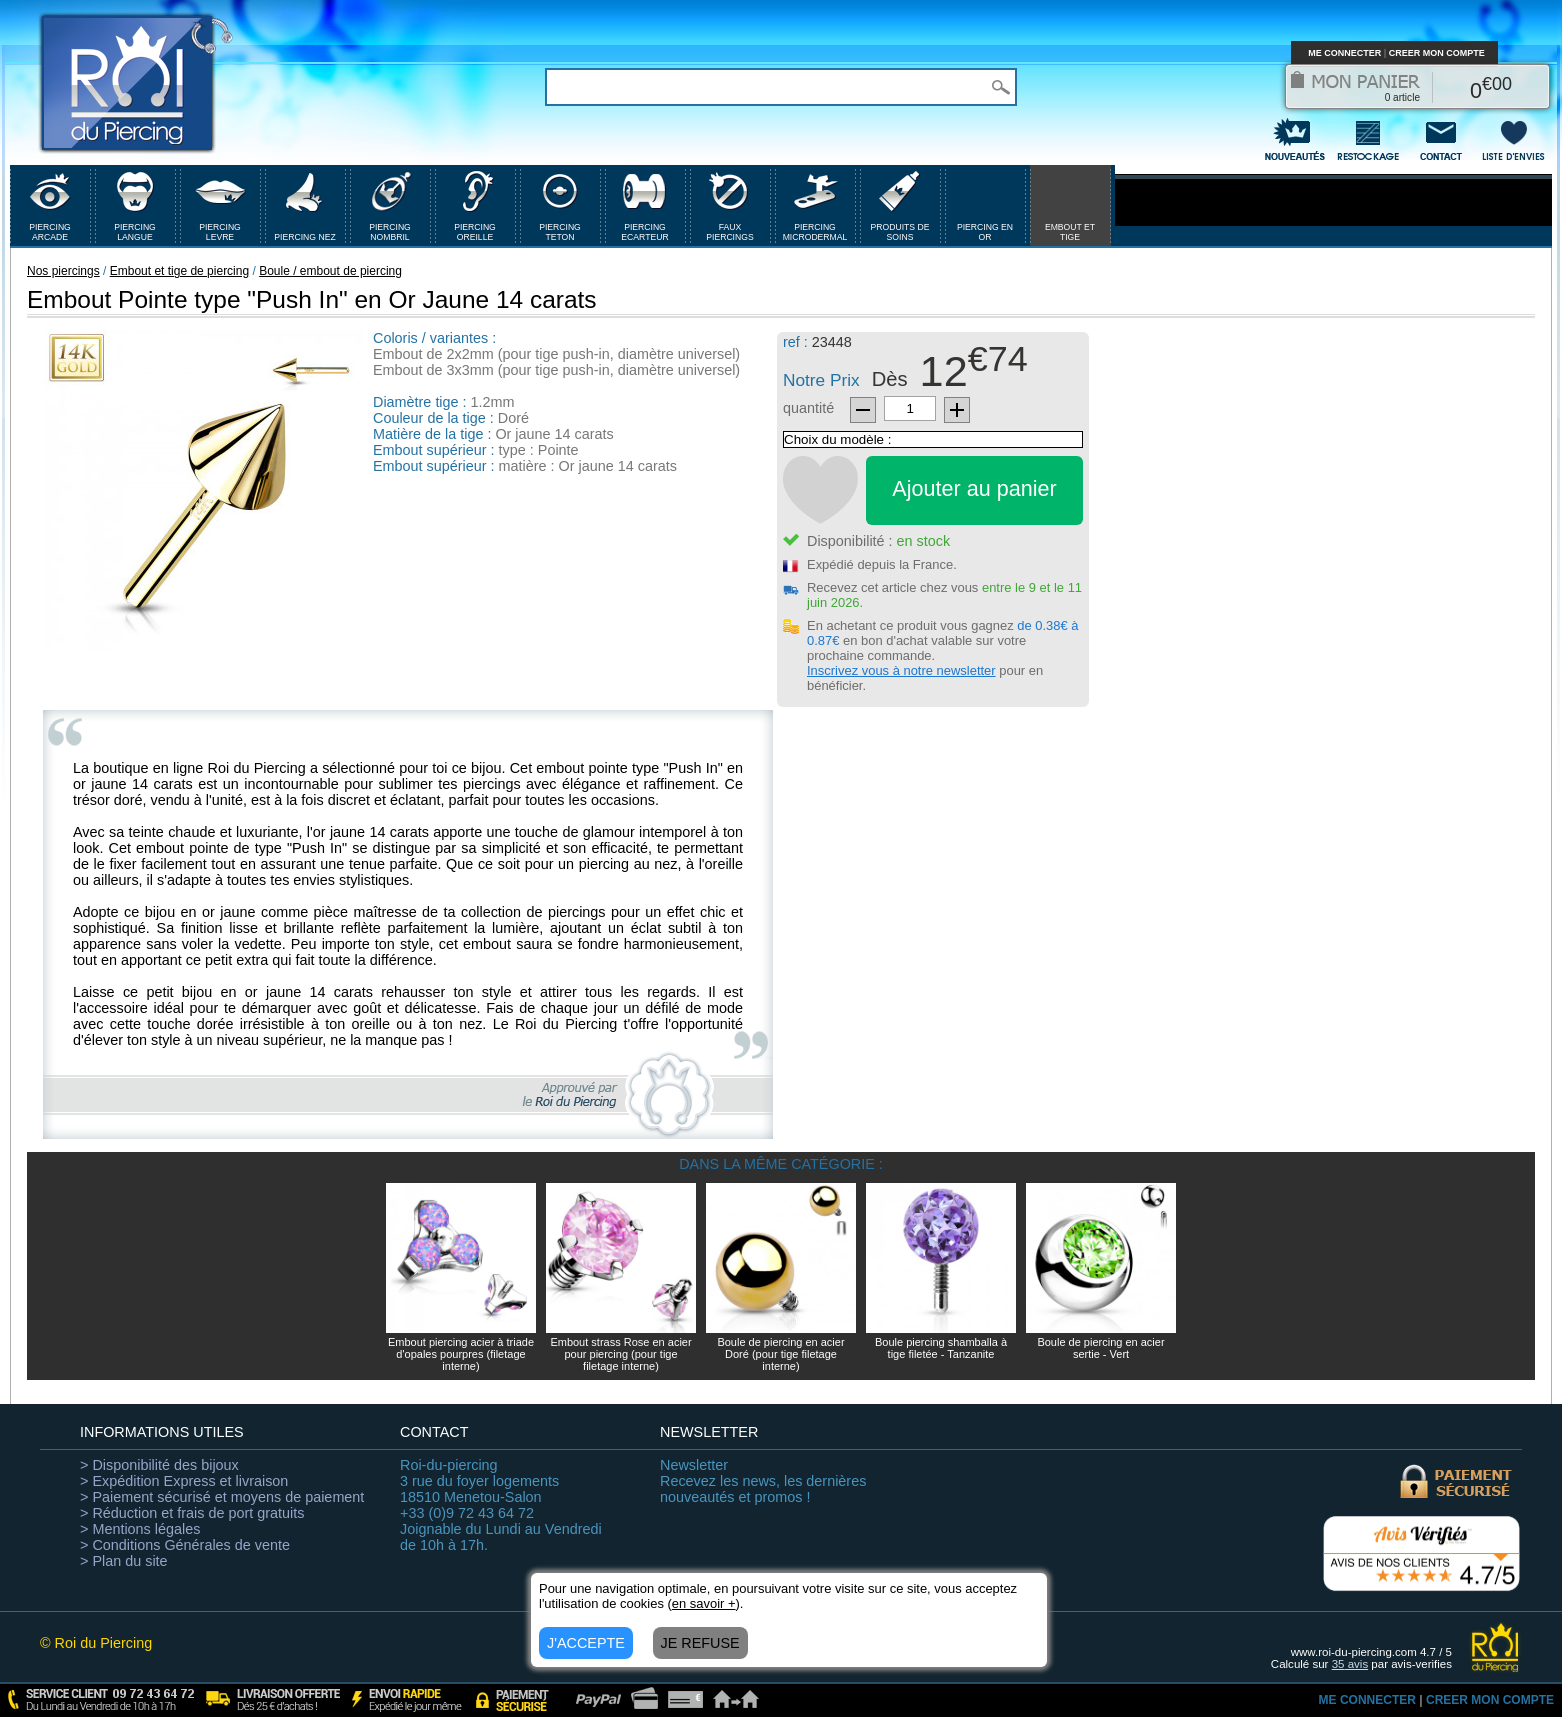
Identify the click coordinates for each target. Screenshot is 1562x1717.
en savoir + (704, 1603)
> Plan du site (124, 1561)
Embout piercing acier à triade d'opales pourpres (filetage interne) (461, 1354)
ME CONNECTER (1344, 53)
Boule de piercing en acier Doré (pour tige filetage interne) (780, 1354)
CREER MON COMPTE (1437, 53)
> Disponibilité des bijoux (159, 1465)
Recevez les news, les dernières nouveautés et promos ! (763, 1481)
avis (1350, 1664)
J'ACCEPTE (586, 1643)
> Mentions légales (140, 1529)
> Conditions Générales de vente (185, 1545)
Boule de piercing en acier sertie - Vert (1100, 1348)
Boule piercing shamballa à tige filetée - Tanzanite (941, 1348)
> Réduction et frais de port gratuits (192, 1513)
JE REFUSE (700, 1643)
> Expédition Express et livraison (184, 1481)
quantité (808, 408)
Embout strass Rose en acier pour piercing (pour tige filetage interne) (620, 1354)
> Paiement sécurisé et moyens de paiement (222, 1497)
